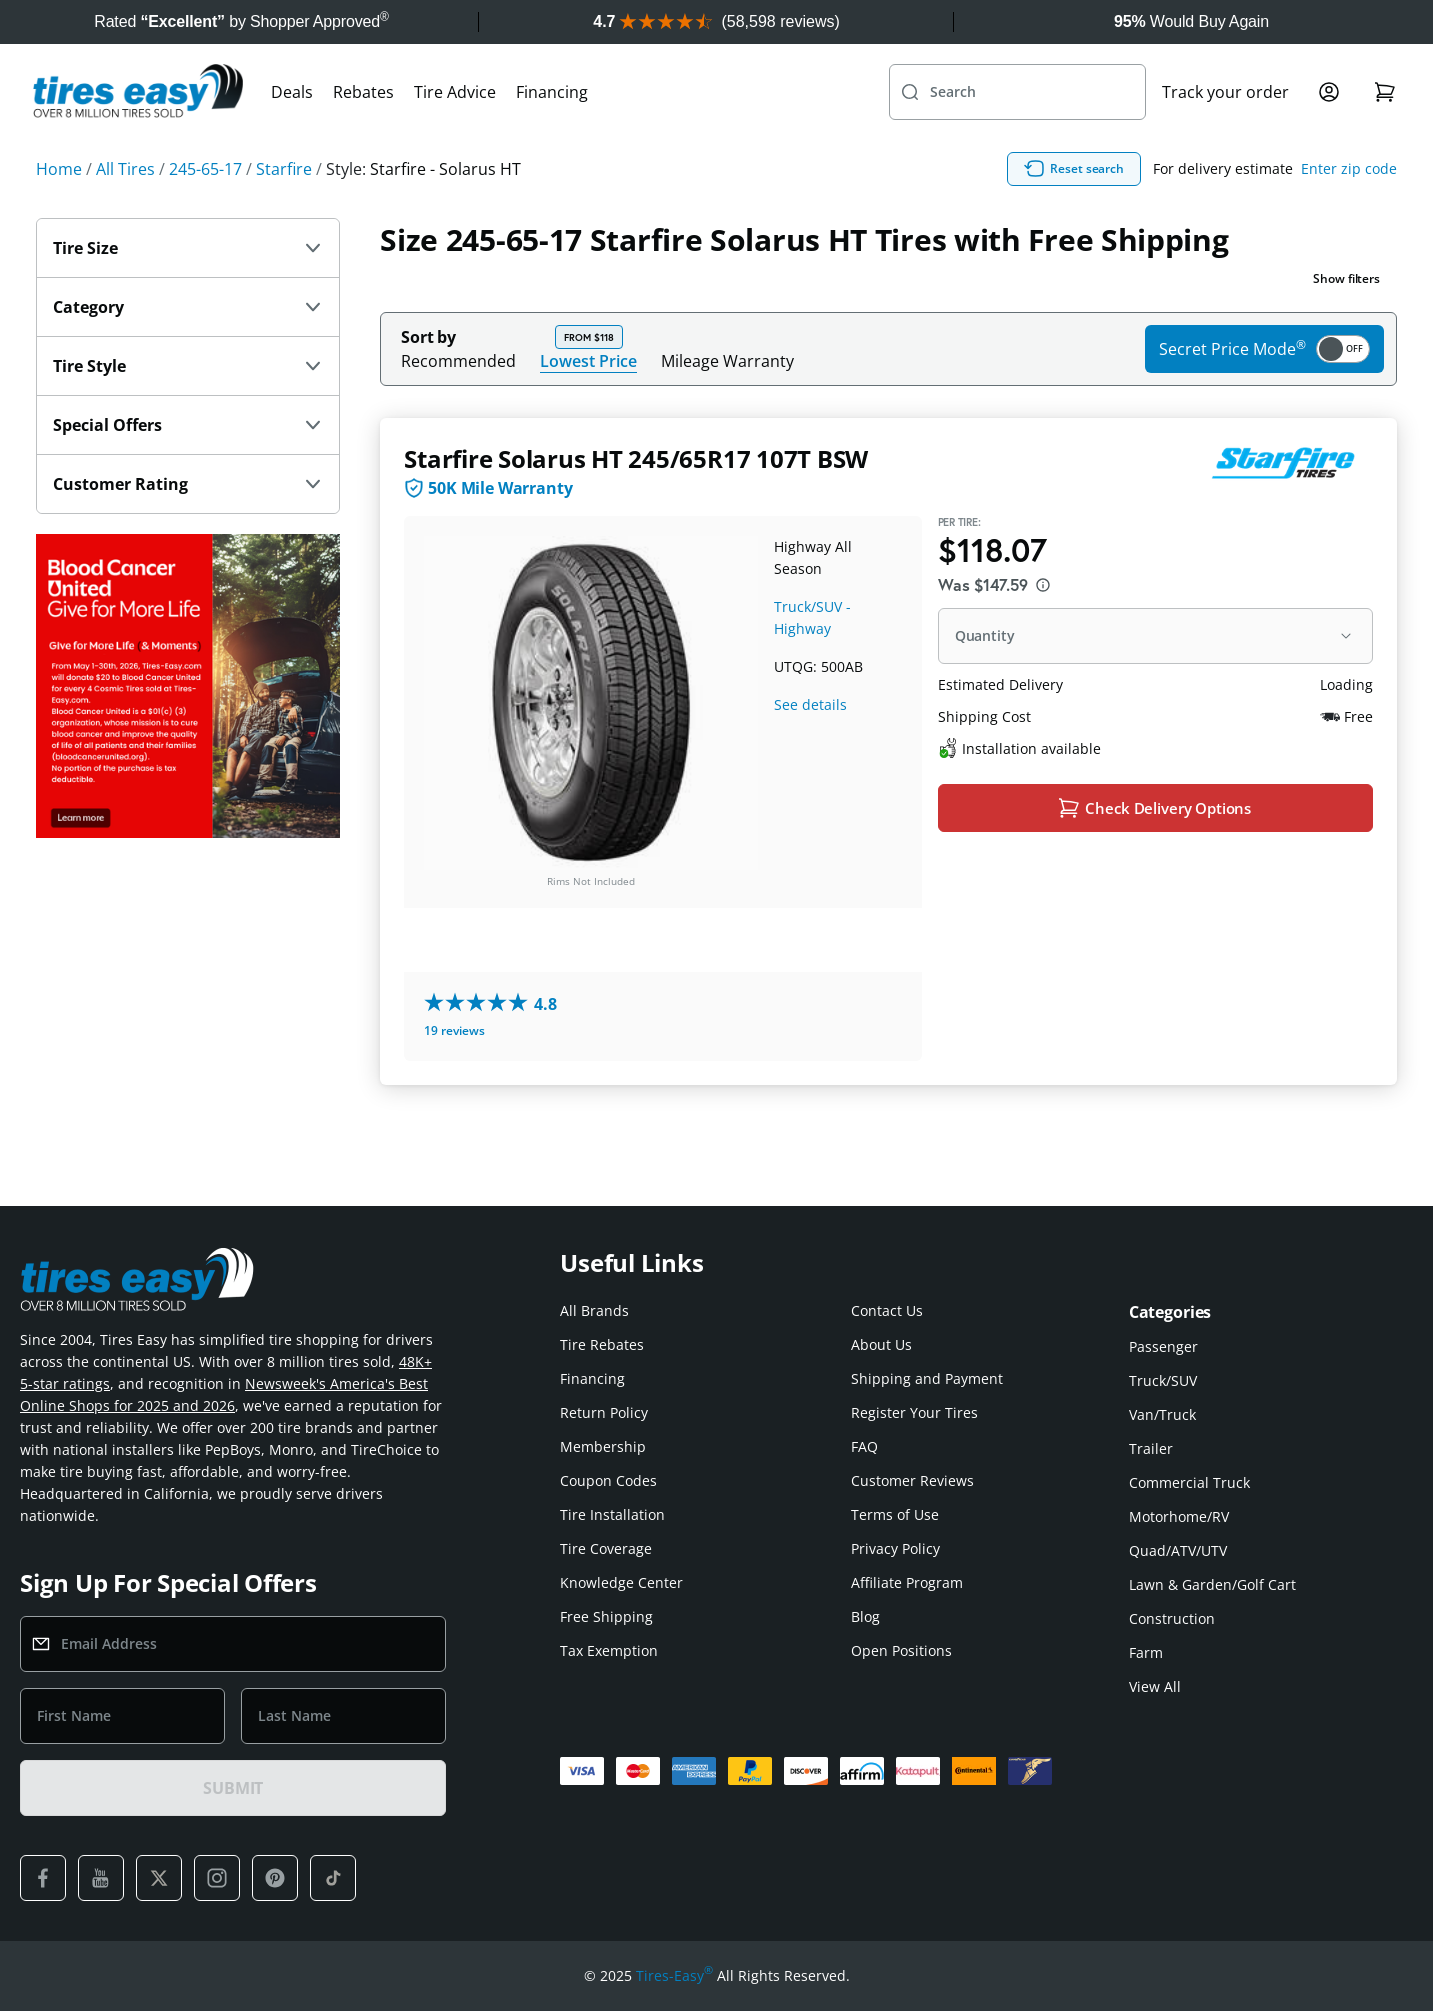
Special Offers (188, 469)
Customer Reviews (912, 1480)
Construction (1172, 1618)
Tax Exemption (609, 1650)
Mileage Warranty (727, 405)
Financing (552, 136)
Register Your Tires (914, 1412)
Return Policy (604, 1412)
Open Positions (901, 1650)
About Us (881, 1344)
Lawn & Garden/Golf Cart (1212, 1584)
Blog (865, 1616)
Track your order (1225, 136)
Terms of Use (895, 1514)
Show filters (1346, 322)
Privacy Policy (895, 1548)
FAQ (864, 1446)
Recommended (458, 405)
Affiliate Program (907, 1582)
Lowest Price (588, 404)
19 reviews (454, 1074)
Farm (1146, 1652)
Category (188, 351)
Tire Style (188, 410)
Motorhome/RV (1179, 1516)
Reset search (1170, 213)
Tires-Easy (674, 1976)
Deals (292, 136)
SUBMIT (233, 1788)
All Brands (594, 1310)
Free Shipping (606, 1616)
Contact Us (887, 1310)
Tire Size (188, 292)
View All (1155, 1686)
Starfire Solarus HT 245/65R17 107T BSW (636, 502)
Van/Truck (1162, 1414)
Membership (603, 1446)
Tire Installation (612, 1514)
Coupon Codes (608, 1480)
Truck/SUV (1163, 1380)
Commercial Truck (1189, 1482)
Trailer (1151, 1448)
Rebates (363, 136)
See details (810, 748)
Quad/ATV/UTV (1178, 1550)
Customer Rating (188, 528)
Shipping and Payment (927, 1378)
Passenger (1163, 1346)
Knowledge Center (621, 1582)
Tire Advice (455, 136)
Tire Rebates (602, 1344)
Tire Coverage (606, 1548)
